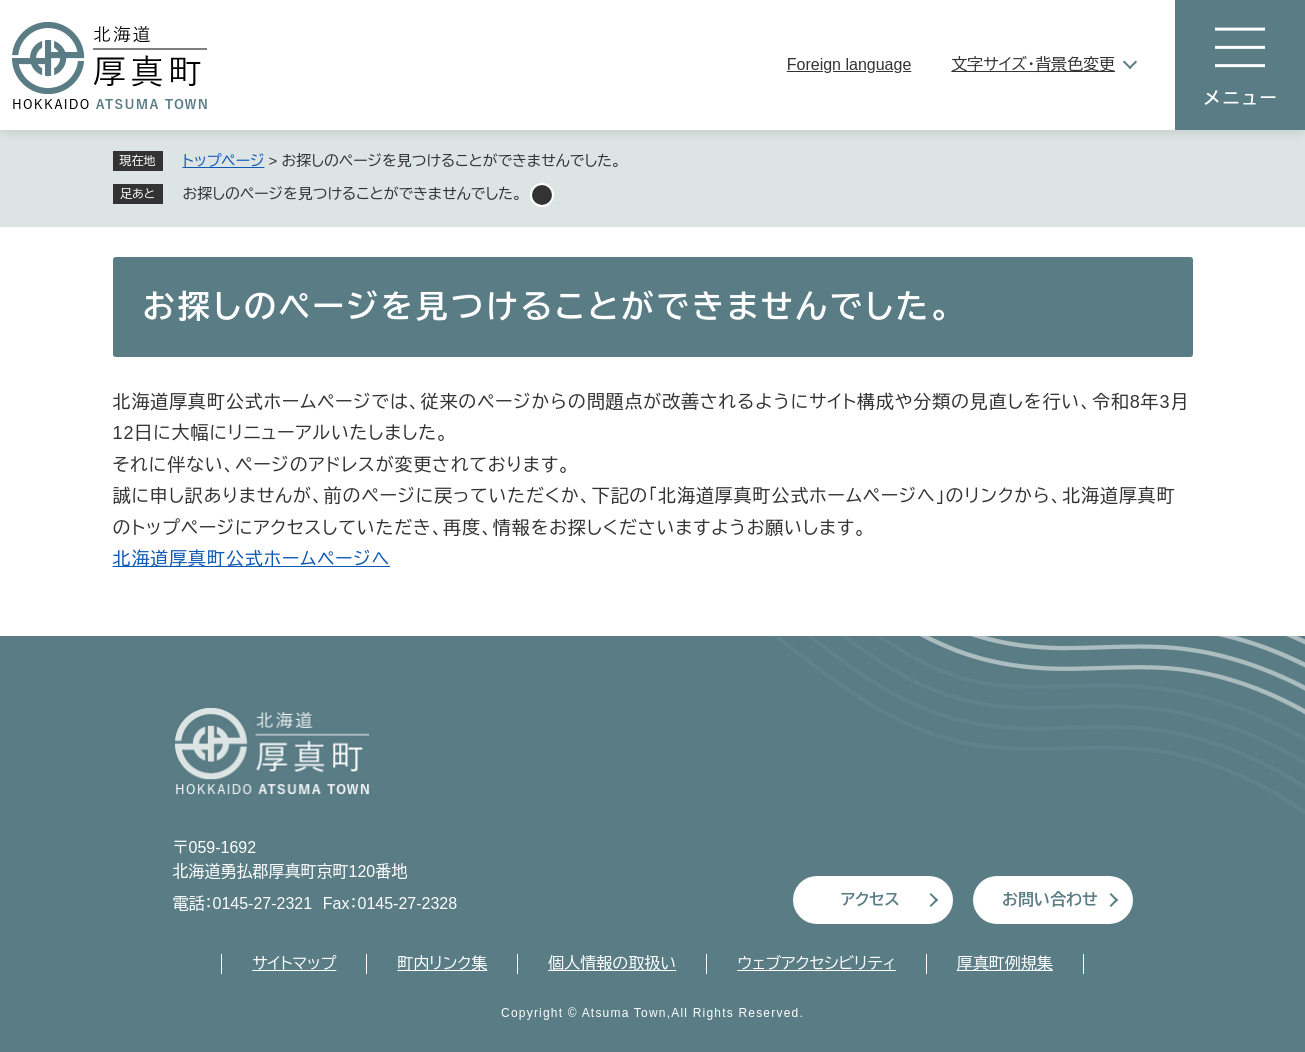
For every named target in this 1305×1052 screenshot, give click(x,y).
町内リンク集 (442, 963)
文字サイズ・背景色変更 (1033, 64)
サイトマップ (294, 963)
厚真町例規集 (1005, 963)
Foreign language (849, 64)
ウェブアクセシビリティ (816, 963)
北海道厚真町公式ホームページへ (252, 559)
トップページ (224, 160)
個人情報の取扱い (612, 963)
